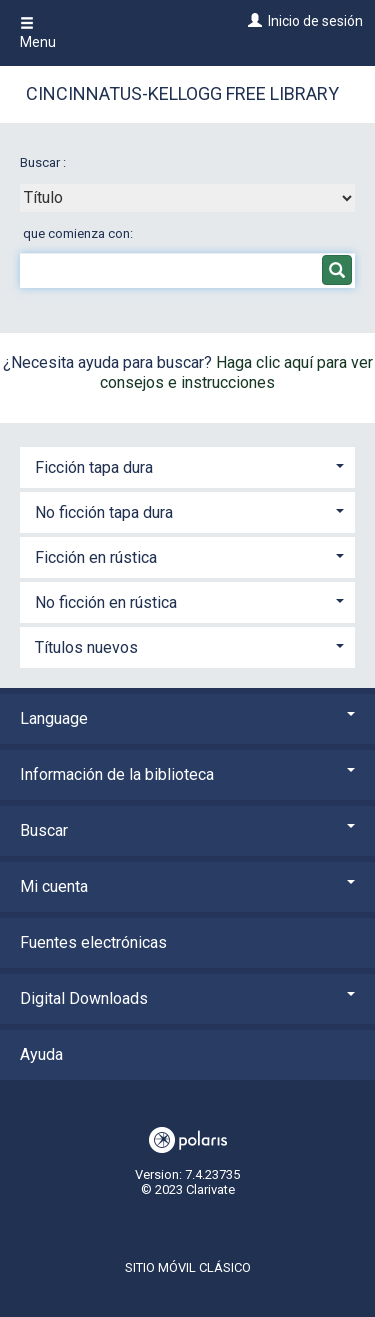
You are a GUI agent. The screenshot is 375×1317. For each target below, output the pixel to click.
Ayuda (41, 1054)
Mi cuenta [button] (187, 886)
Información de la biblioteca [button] (187, 774)
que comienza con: (78, 233)
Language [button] (187, 718)
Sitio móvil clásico (188, 1267)
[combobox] (187, 198)
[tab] (187, 465)
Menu (38, 33)
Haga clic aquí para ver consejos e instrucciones (236, 372)
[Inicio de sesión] (252, 21)
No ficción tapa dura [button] (104, 512)
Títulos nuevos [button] (86, 647)
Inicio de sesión (315, 21)
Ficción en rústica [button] (96, 557)
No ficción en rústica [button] (106, 602)
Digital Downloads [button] (187, 998)
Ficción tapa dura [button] (94, 467)
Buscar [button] (187, 830)
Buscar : (44, 162)
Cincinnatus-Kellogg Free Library (182, 93)
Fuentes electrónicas (93, 942)
